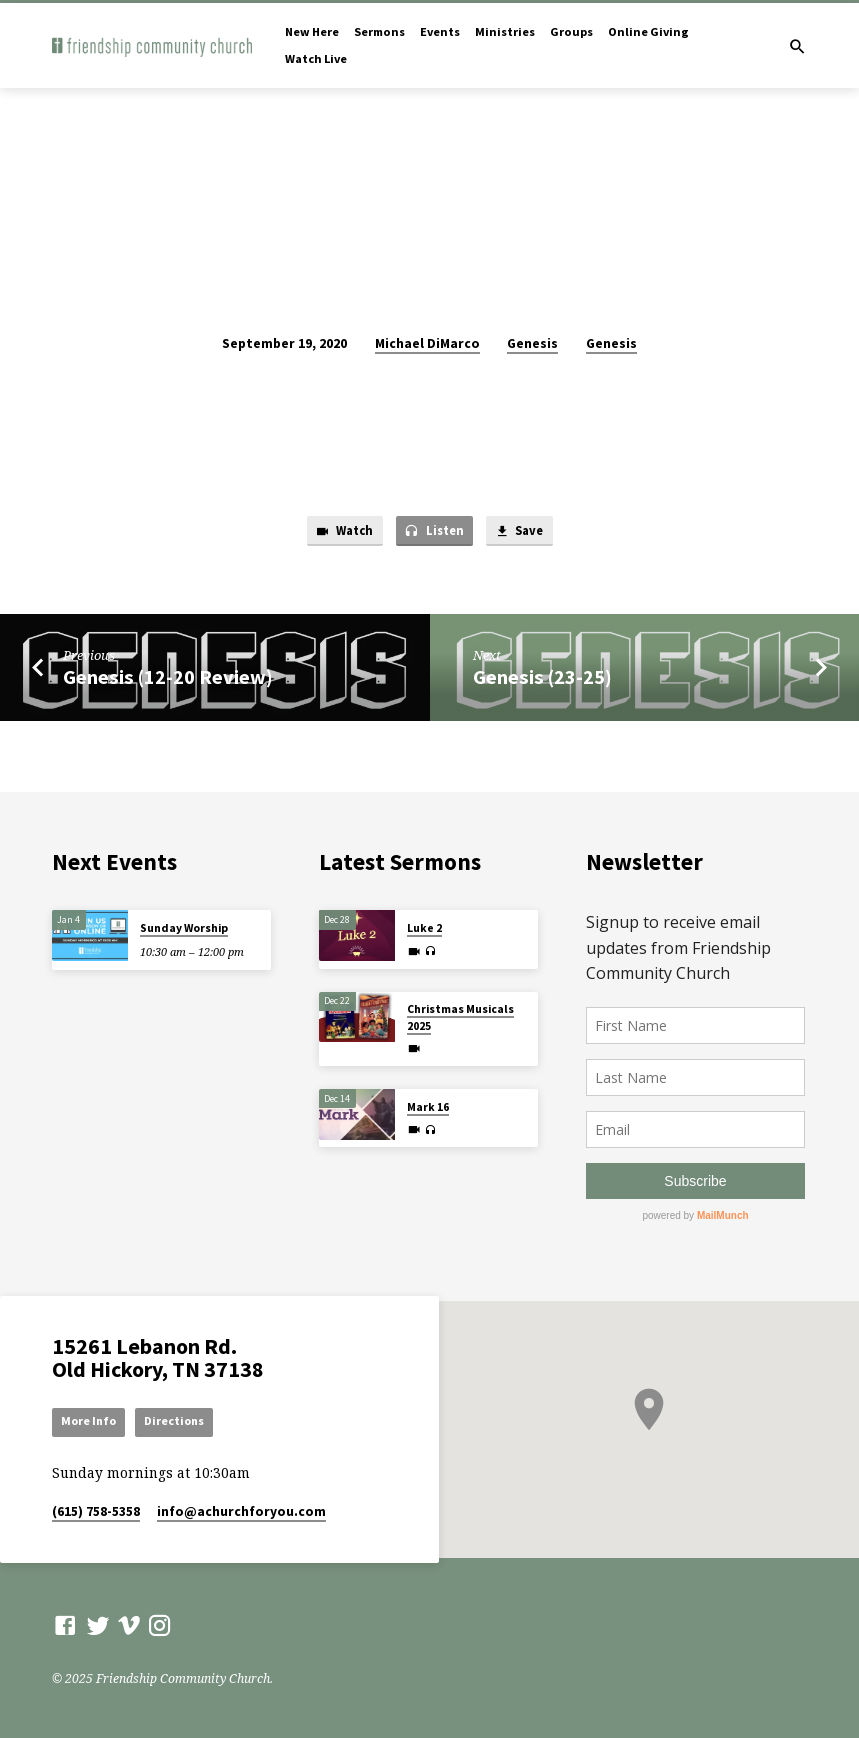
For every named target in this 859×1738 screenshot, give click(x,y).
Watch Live (316, 58)
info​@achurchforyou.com (241, 1511)
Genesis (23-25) (542, 678)
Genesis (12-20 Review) (168, 678)
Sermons (379, 31)
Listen (433, 532)
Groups (571, 31)
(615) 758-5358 (96, 1511)
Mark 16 (428, 1105)
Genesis (532, 343)
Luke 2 (424, 927)
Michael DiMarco (427, 343)
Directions (180, 1420)
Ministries (505, 31)
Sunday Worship (184, 927)
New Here (312, 31)
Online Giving (648, 31)
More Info (90, 1420)
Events (440, 31)
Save (522, 532)
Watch (340, 532)
